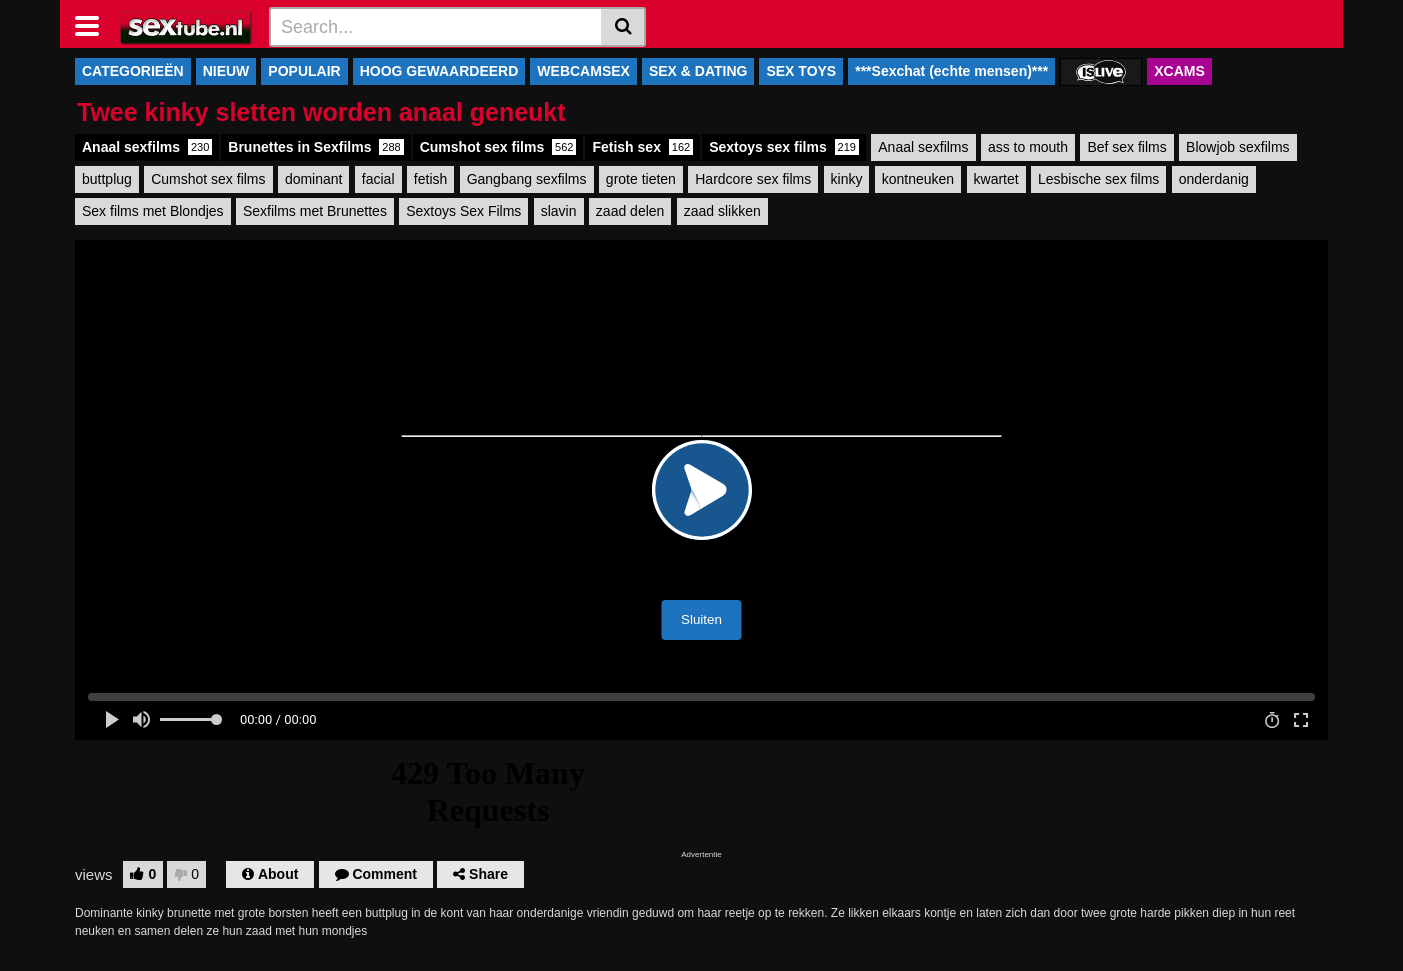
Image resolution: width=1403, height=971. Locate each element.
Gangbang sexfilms (527, 179)
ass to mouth (1028, 147)
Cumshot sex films (498, 147)
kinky (847, 179)
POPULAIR (304, 71)
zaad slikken (722, 211)
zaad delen (630, 211)
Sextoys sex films (784, 147)
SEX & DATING (698, 71)
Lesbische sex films (1098, 179)
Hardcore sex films (753, 179)
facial (378, 179)
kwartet (996, 179)
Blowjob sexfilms (1237, 147)
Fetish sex (642, 147)
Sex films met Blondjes (153, 211)
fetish (430, 179)
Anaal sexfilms (147, 147)
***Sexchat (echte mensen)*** (951, 71)
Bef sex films (1126, 147)
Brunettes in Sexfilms (315, 147)
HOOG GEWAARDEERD (439, 71)
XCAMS (1179, 71)
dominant (314, 179)
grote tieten (641, 179)
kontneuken (918, 179)
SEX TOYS (801, 71)
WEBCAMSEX (583, 71)
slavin (559, 211)
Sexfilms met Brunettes (315, 211)
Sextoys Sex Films (463, 211)
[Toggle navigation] (94, 24)
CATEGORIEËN (133, 71)
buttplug (107, 179)
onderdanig (1214, 179)
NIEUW (226, 71)
